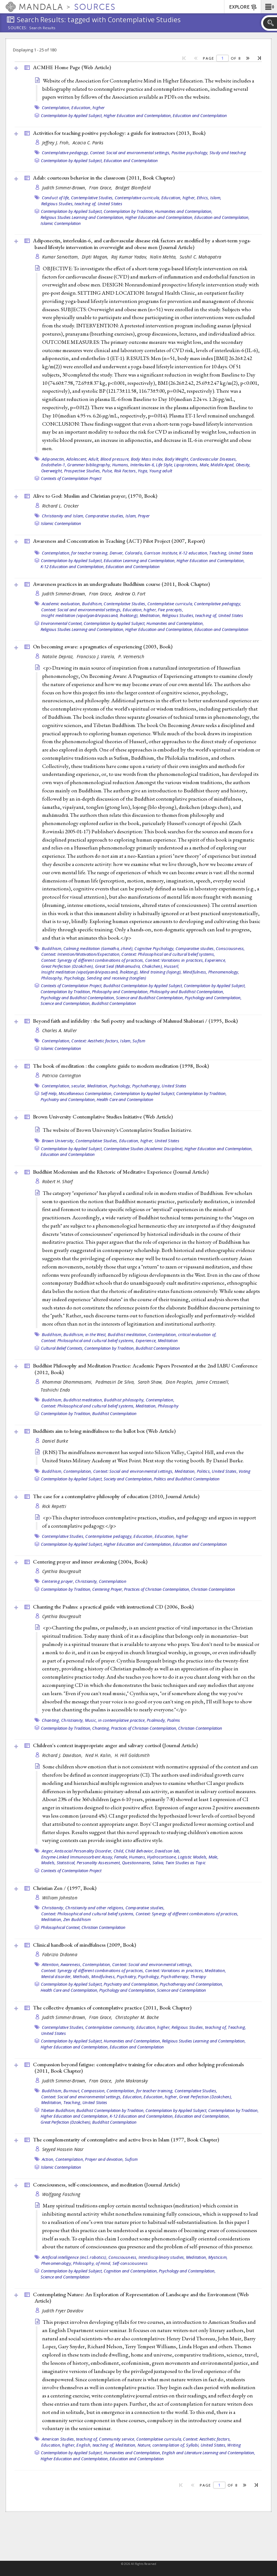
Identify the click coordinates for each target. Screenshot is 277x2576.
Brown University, (58, 1141)
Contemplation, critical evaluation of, (182, 1334)
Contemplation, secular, (64, 1086)
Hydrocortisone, (162, 1857)
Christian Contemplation (213, 1589)
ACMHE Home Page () (72, 67)
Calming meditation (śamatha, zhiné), (98, 948)
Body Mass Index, (147, 459)
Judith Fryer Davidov (62, 2311)
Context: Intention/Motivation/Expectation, (81, 954)
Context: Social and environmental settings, (130, 152)
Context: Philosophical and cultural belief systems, (168, 954)
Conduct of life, (56, 197)
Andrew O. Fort (130, 594)
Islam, (216, 197)
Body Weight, (177, 459)
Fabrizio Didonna (59, 1954)
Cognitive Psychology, (154, 948)
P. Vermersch (131, 656)
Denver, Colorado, (126, 553)
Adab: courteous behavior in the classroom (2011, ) (104, 177)
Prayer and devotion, (104, 2159)
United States (110, 203)
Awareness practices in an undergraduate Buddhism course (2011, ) (121, 583)
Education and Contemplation (200, 115)
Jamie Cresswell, (213, 1382)
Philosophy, (52, 978)
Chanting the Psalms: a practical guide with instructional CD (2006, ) (113, 1606)
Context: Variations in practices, (174, 960)
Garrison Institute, (161, 553)
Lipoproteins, (186, 465)
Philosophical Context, (61, 1927)
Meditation (168, 1340)
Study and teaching (227, 152)
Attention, (51, 1964)
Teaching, (218, 553)
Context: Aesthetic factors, (95, 1041)
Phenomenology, (223, 972)
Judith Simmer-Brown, (65, 188)
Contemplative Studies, (92, 197)
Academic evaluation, (61, 603)
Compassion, (93, 2091)
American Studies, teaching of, (70, 2439)
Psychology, (75, 978)
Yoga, (143, 471)
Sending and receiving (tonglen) (116, 978)
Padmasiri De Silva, (115, 1382)
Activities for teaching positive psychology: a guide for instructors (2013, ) (119, 132)
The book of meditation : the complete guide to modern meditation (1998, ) (121, 1065)
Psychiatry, (127, 1976)
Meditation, (150, 615)
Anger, (48, 1851)
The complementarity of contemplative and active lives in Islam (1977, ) (126, 2139)
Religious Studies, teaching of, (69, 203)
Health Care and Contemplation (125, 1099)
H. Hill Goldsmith (132, 1755)
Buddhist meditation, (127, 1334)
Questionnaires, (136, 1862)
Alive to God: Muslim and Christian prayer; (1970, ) (95, 495)
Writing (234, 2445)
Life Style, (164, 465)
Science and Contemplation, (66, 1003)
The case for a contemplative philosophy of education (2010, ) (116, 1496)
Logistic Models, (192, 1857)
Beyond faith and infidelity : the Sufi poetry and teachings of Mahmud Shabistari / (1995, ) (135, 1020)
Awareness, (71, 1964)
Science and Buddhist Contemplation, (150, 997)
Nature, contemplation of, (161, 2445)
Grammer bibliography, (89, 465)
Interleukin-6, (142, 465)
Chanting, (51, 1720)
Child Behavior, (139, 1851)
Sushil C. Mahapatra (200, 257)
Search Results (42, 28)
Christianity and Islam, (63, 516)
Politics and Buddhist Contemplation (187, 1479)
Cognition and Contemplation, (131, 2271)
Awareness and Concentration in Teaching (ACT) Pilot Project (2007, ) (119, 540)
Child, (119, 1851)
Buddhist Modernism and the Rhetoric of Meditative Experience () (121, 1171)
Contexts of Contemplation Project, (71, 985)
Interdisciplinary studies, (161, 2257)
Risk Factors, (125, 471)
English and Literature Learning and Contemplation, (208, 2452)
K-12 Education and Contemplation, (73, 566)
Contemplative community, (110, 2027)
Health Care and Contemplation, (69, 1990)
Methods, (81, 1976)
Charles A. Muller (59, 1030)
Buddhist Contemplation (114, 1003)
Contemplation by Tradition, (129, 211)
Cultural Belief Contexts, (62, 1348)
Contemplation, (56, 107)
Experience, (215, 960)
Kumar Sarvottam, (61, 257)
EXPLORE (243, 7)
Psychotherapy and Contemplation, (191, 1984)
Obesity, (243, 465)
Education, (143, 1536)
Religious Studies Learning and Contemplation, (82, 217)
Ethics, (203, 197)
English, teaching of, (95, 2445)
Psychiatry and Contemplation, (68, 1099)
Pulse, (107, 471)
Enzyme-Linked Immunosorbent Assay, (77, 1857)
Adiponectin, (53, 459)
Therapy (198, 1976)
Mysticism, (218, 2257)
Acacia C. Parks (88, 143)
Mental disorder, (56, 1976)
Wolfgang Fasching (61, 2194)
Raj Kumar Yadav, (130, 257)
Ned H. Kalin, (99, 1755)
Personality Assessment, (99, 1862)
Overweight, (52, 471)
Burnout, (71, 2091)
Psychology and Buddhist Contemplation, (78, 997)
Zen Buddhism (77, 1919)
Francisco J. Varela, (97, 656)
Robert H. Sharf (57, 1181)
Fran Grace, (101, 188)
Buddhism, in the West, (85, 1334)
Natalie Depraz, (58, 656)
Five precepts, (170, 610)
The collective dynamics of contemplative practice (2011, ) (112, 2007)
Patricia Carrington (61, 1075)
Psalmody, (156, 1720)
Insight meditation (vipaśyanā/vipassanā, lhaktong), (90, 615)
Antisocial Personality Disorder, (83, 1851)
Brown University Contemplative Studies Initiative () (103, 1116)
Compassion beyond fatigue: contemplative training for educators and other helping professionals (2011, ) (138, 2068)
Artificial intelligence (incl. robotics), (74, 2257)
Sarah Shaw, (151, 1382)
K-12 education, (193, 553)
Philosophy (168, 1406)
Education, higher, (178, 197)
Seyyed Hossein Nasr (63, 2149)
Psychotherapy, (146, 1086)
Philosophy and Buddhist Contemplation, (187, 991)
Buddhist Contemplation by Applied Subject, (143, 985)
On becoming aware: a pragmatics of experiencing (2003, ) (102, 646)
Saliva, (158, 1862)
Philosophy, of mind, (92, 2263)
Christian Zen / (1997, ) (64, 1887)
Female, (121, 1857)
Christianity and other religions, (94, 1908)
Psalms (173, 1720)
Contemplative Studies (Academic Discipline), (144, 1148)
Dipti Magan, (96, 257)
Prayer (144, 516)
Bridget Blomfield (133, 188)
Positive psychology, (190, 152)
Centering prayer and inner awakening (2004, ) (90, 1561)
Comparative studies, (105, 516)
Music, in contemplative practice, (115, 1720)
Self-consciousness (130, 2263)
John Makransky (131, 2081)
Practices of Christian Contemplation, (157, 1589)
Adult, (94, 459)
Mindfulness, (195, 972)
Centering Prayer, (107, 1589)
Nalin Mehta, (164, 257)
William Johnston (59, 1898)
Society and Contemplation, (128, 1479)
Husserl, (171, 966)
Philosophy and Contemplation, (120, 991)
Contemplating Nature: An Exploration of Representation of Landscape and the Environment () (141, 2297)
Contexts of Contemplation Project (71, 478)
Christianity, (86, 1581)
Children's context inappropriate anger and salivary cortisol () (115, 1745)
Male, (204, 465)
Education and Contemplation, (221, 217)
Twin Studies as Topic (185, 1862)
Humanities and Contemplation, (183, 211)
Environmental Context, (62, 623)
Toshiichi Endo (55, 1390)
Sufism (138, 1041)
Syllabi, (192, 2445)
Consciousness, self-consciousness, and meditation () (106, 2184)
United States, (225, 1471)
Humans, (120, 465)
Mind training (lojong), (161, 972)
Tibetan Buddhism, (58, 2110)
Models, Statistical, (58, 1862)
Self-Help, (49, 1093)
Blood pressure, (115, 459)
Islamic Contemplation (61, 223)
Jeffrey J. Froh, (56, 143)
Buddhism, (92, 603)
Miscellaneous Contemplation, (86, 1093)
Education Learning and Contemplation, (140, 560)
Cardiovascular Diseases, (213, 459)
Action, (48, 2159)
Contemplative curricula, (137, 197)
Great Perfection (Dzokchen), (67, 966)
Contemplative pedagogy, (65, 152)
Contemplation (112, 1581)
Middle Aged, (222, 465)
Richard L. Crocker (60, 506)
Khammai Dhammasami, (68, 1382)
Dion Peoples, (180, 1382)
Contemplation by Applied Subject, (72, 115)
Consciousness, (230, 948)
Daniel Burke (55, 1441)
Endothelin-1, (53, 465)
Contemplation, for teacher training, (75, 553)
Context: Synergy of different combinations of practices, (92, 960)
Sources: (18, 28)
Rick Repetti (54, 1506)
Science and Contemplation (181, 1990)
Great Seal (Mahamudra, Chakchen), (129, 966)
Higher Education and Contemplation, (138, 115)
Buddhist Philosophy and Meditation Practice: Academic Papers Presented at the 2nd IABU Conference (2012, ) (145, 1369)
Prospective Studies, (82, 471)
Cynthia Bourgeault (61, 1571)
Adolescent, (76, 459)
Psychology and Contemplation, (213, 997)
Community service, (117, 2439)
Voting (245, 1471)
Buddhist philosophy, (124, 1400)
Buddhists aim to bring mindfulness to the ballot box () (104, 1430)
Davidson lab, (167, 1851)
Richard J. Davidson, (63, 1755)
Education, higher (88, 107)
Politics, (204, 1471)
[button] (269, 6)
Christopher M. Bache (137, 2017)
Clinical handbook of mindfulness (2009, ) (84, 1944)
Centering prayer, (58, 1581)
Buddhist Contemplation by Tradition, (110, 2110)
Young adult (160, 471)
